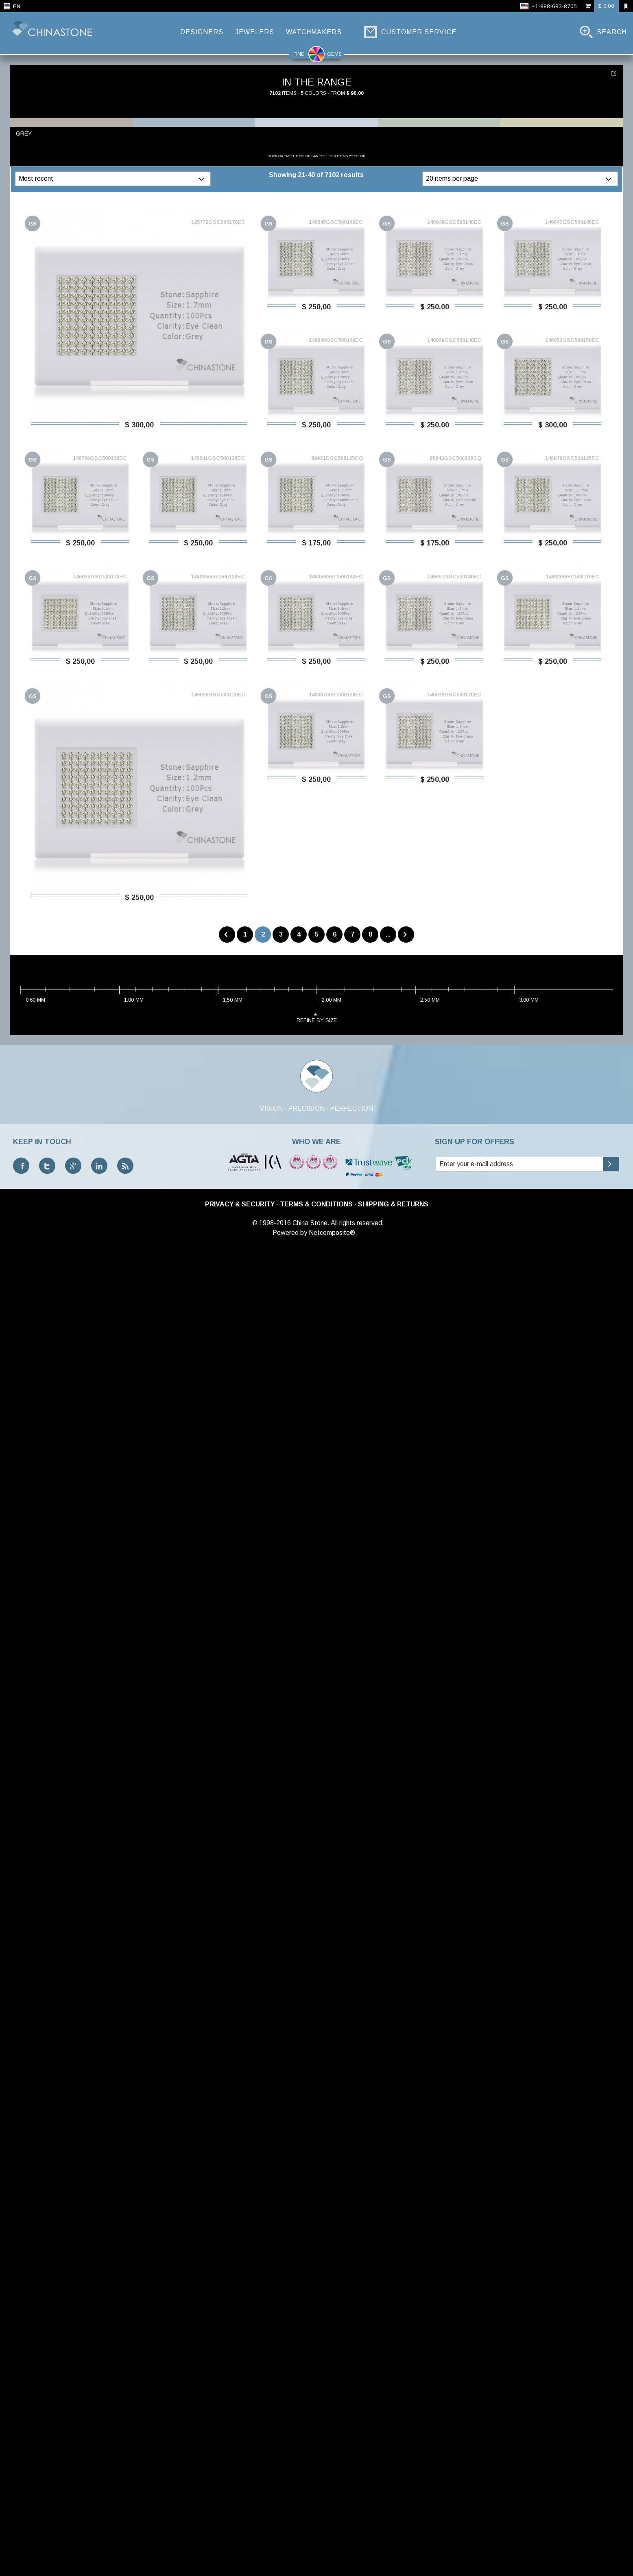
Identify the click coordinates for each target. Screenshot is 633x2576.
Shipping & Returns (393, 2537)
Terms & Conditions (316, 2537)
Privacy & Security (240, 2537)
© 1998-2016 (271, 2556)
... (614, 448)
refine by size (317, 2351)
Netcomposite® (332, 2566)
